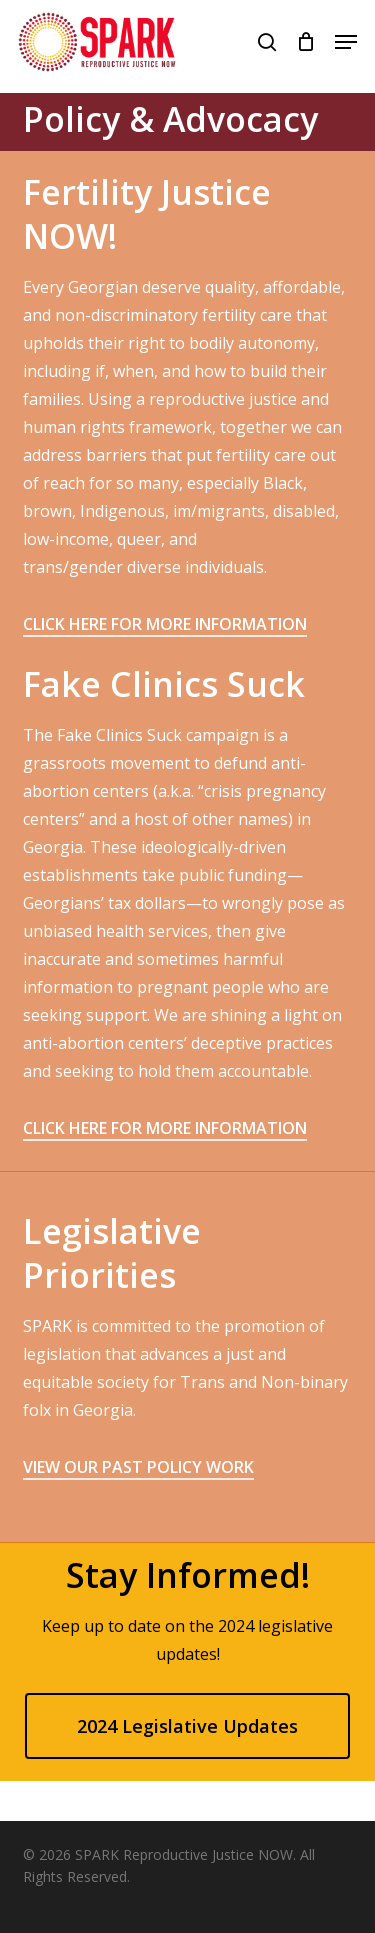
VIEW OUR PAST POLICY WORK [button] (138, 1467)
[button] (346, 42)
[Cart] (305, 42)
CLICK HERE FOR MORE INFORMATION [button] (165, 624)
